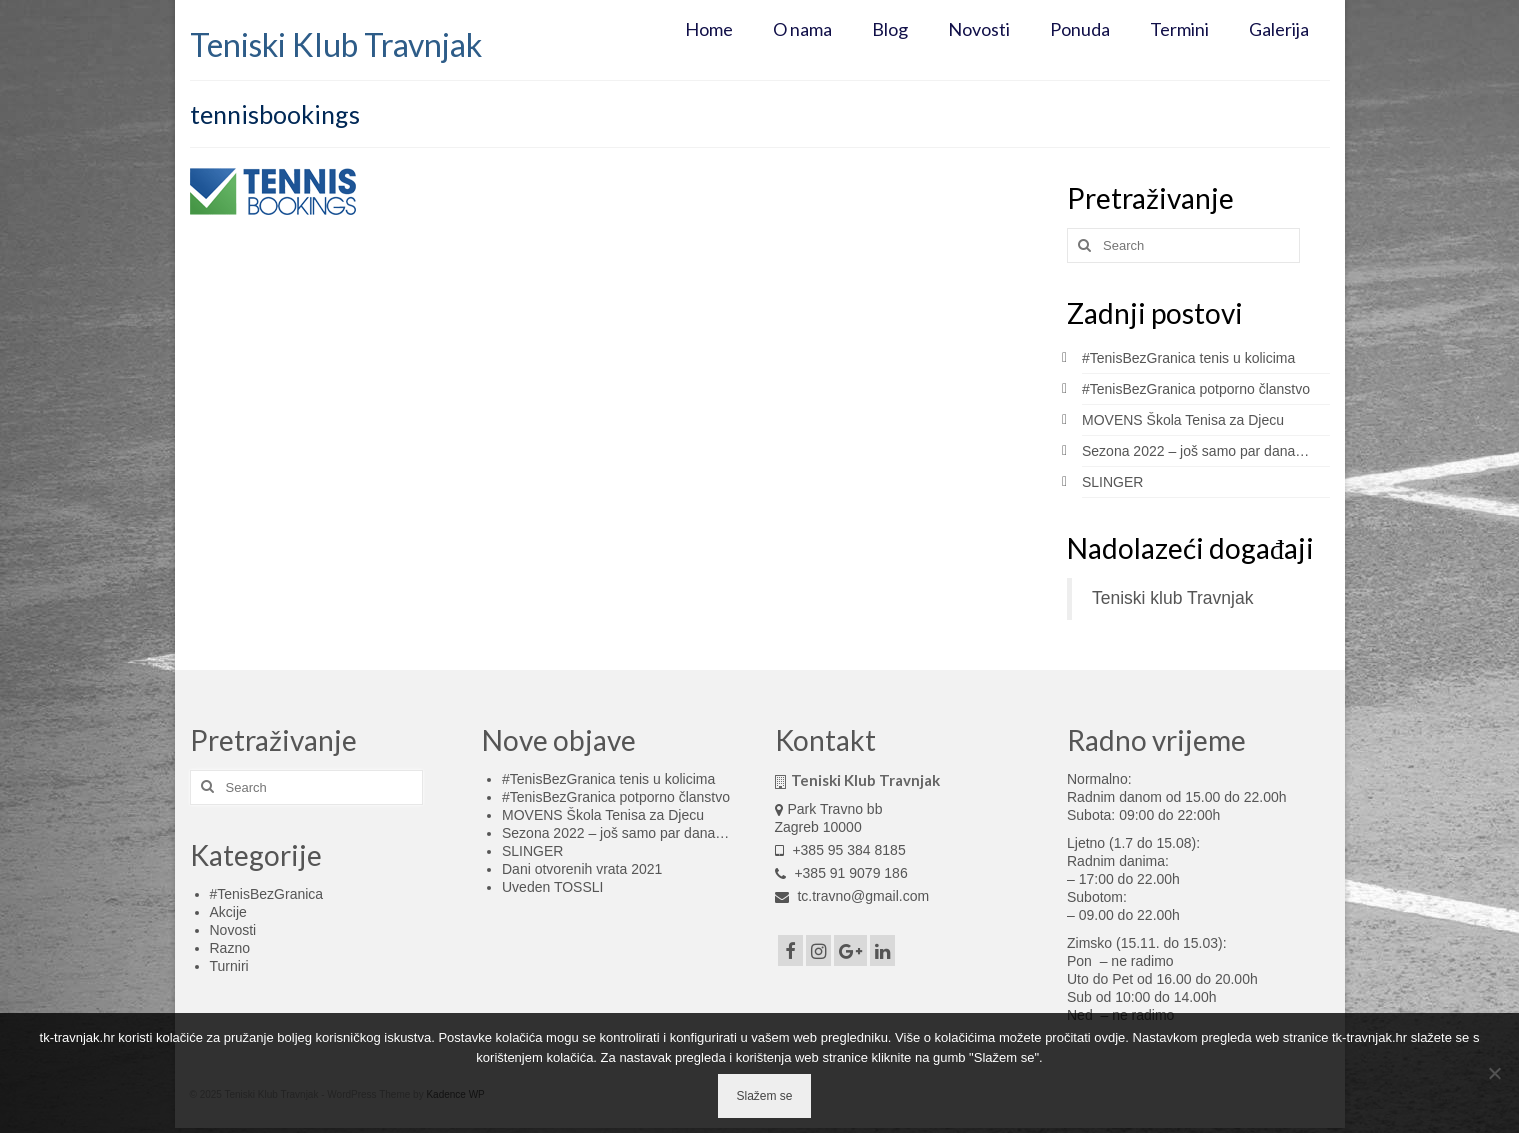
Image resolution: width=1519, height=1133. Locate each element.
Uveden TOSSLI (552, 887)
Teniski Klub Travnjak (336, 44)
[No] (1494, 1073)
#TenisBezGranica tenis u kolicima (1188, 358)
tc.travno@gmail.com (852, 896)
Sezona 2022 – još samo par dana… (1195, 451)
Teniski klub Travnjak (1172, 598)
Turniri (229, 966)
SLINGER (1112, 482)
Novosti (233, 930)
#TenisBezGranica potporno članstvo (1196, 389)
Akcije (228, 912)
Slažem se (764, 1096)
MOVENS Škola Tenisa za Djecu (1183, 420)
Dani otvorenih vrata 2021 (582, 869)
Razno (230, 948)
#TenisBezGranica (267, 894)
